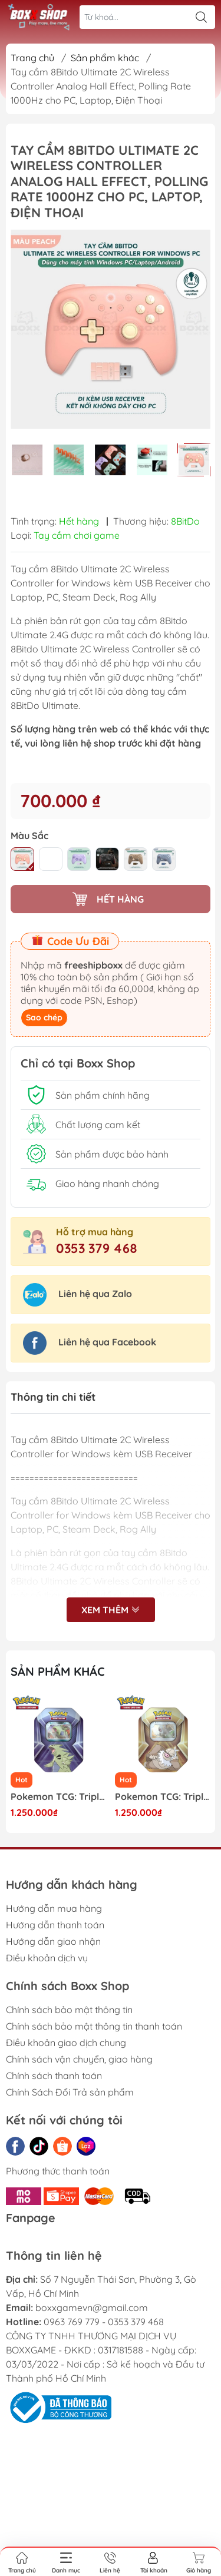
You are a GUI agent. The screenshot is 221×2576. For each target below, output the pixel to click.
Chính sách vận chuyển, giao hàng (79, 2059)
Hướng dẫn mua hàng (54, 1908)
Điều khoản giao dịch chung (66, 2042)
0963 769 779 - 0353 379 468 (104, 2322)
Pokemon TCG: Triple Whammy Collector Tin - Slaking (162, 1796)
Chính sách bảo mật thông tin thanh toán (94, 2026)
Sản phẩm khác (105, 58)
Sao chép (44, 1017)
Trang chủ (32, 58)
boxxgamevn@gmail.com (91, 2307)
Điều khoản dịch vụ (47, 1958)
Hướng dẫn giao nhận (53, 1941)
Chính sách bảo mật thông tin (69, 2009)
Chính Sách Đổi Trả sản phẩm (70, 2092)
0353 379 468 (96, 1248)
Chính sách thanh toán (54, 2075)
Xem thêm (110, 1611)
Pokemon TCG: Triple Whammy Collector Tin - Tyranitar (58, 1796)
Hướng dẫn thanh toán (55, 1925)
